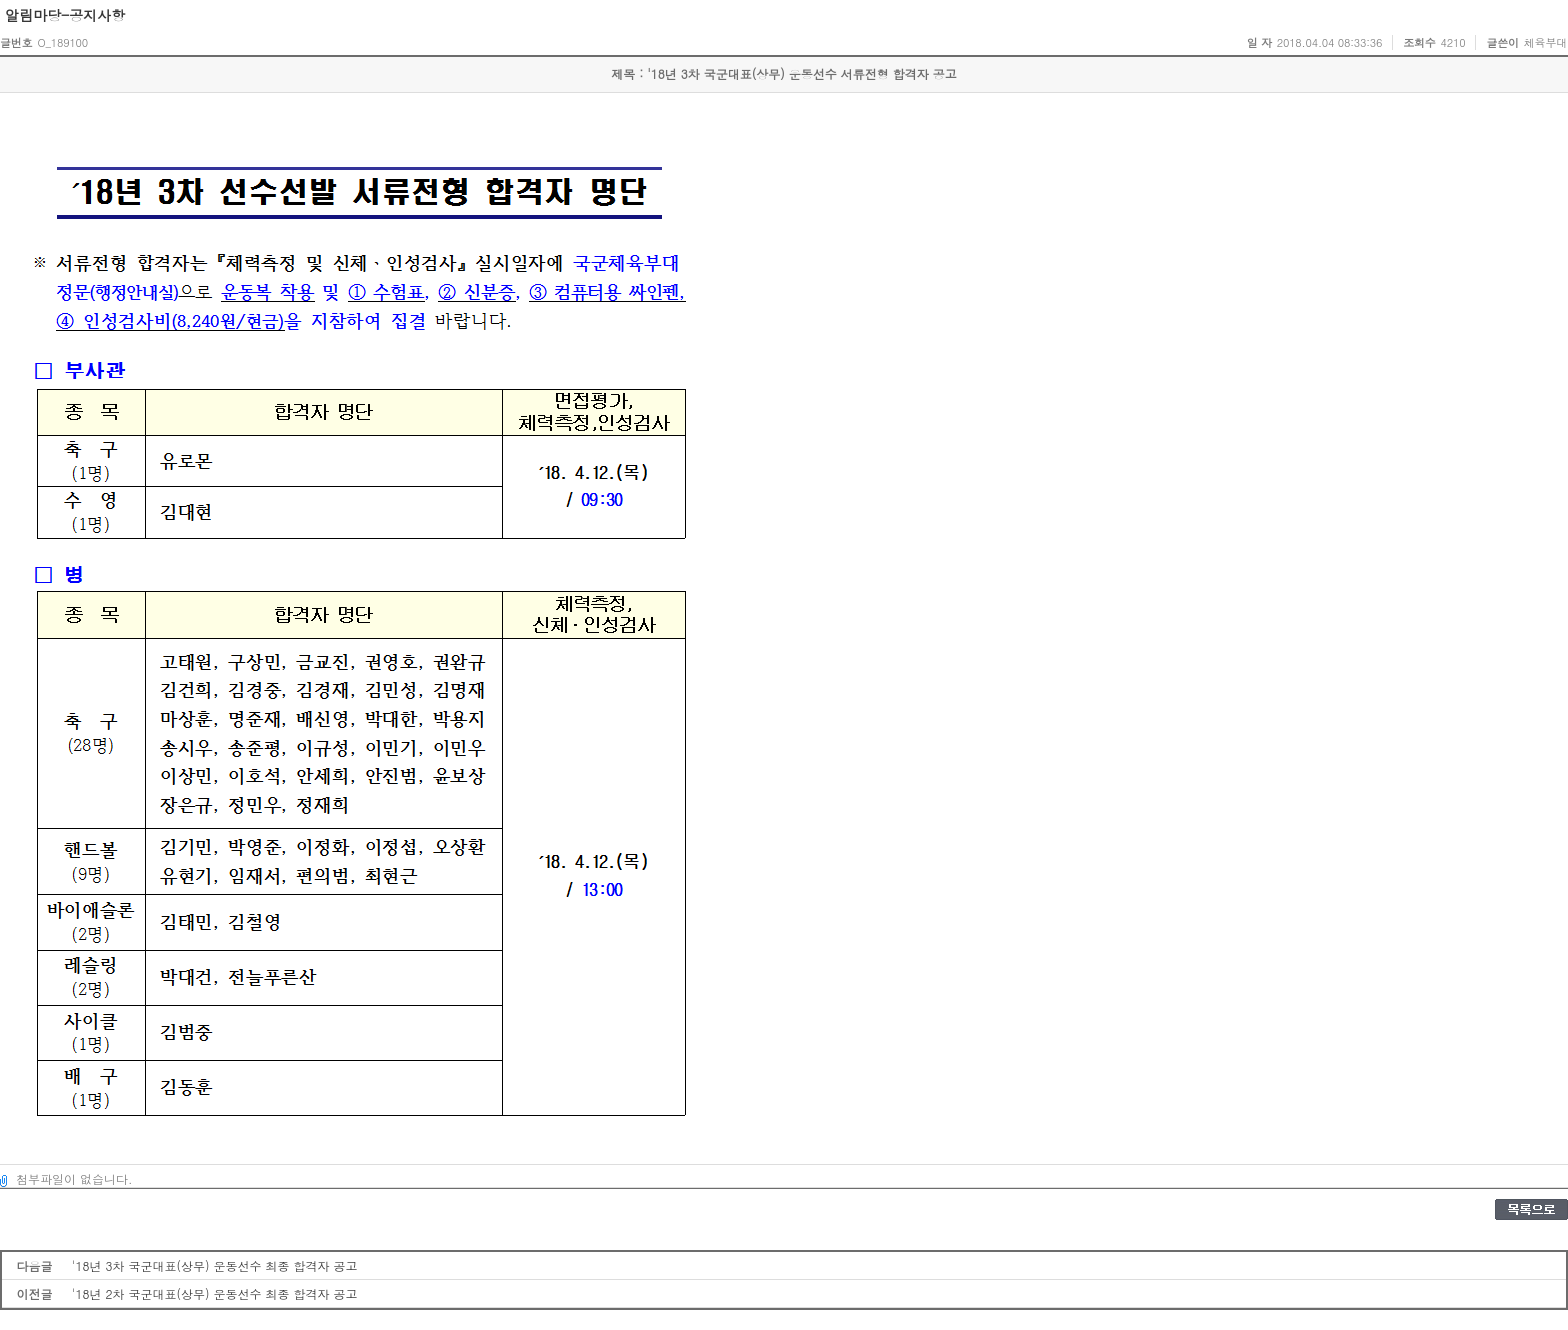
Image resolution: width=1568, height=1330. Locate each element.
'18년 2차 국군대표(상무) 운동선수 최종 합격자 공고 (215, 1293)
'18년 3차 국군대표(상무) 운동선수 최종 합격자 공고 (215, 1265)
